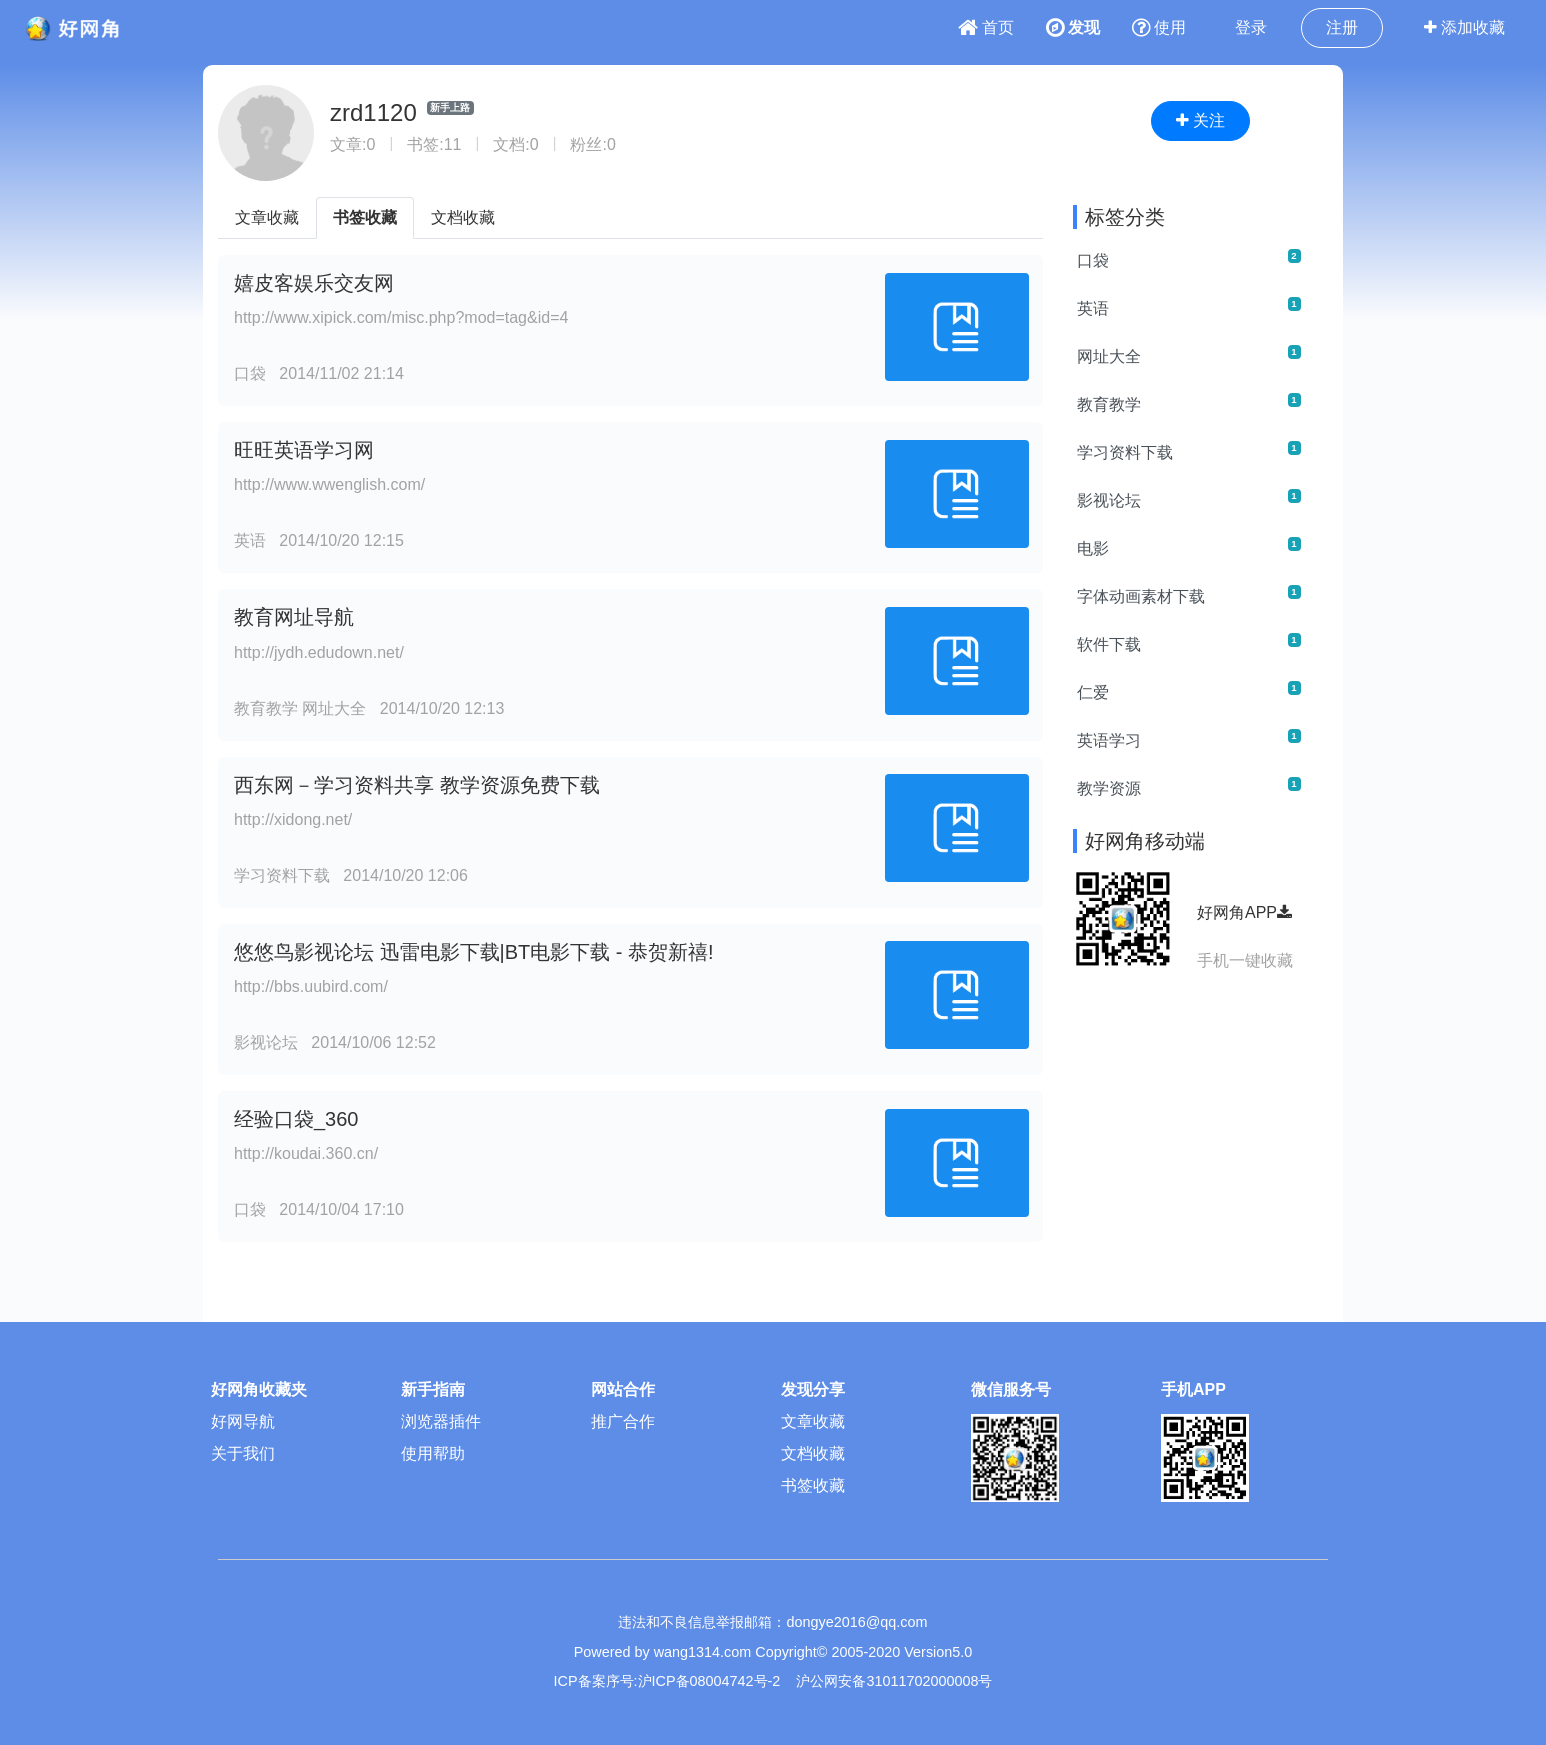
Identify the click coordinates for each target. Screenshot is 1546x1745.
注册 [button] (1342, 27)
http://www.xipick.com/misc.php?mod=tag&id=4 (401, 317)
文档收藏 (463, 217)
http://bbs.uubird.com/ (311, 986)
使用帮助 (433, 1453)
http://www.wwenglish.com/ (329, 484)
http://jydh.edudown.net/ (319, 652)
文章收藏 (267, 217)
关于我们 (243, 1453)
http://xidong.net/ (293, 819)
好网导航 (243, 1421)
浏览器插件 (441, 1421)
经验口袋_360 (296, 1119)
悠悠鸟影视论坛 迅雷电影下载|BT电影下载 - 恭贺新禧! (474, 952)
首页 (986, 27)
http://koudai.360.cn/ (306, 1153)
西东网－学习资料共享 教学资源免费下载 (417, 785)
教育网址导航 (294, 617)
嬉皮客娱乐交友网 (314, 283)
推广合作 (623, 1421)
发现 (1073, 27)
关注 (1200, 120)
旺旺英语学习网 (304, 450)
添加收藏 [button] (1464, 27)
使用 (1159, 27)
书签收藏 (365, 217)
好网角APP (1244, 912)
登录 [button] (1251, 27)
